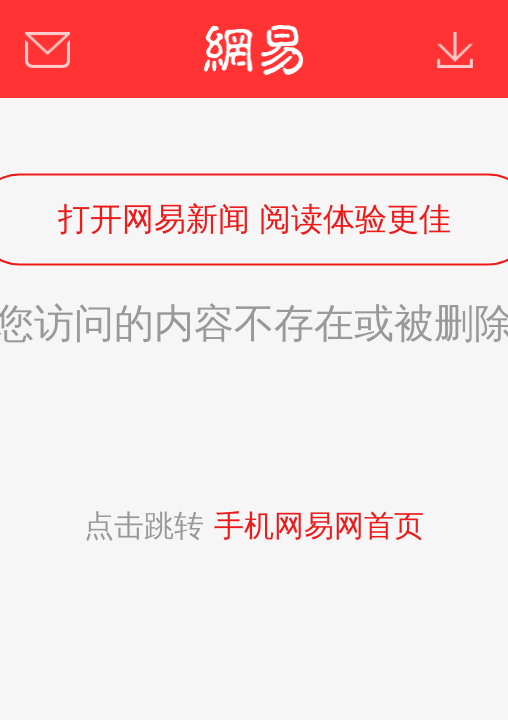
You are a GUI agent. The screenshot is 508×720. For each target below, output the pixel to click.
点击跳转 (254, 525)
